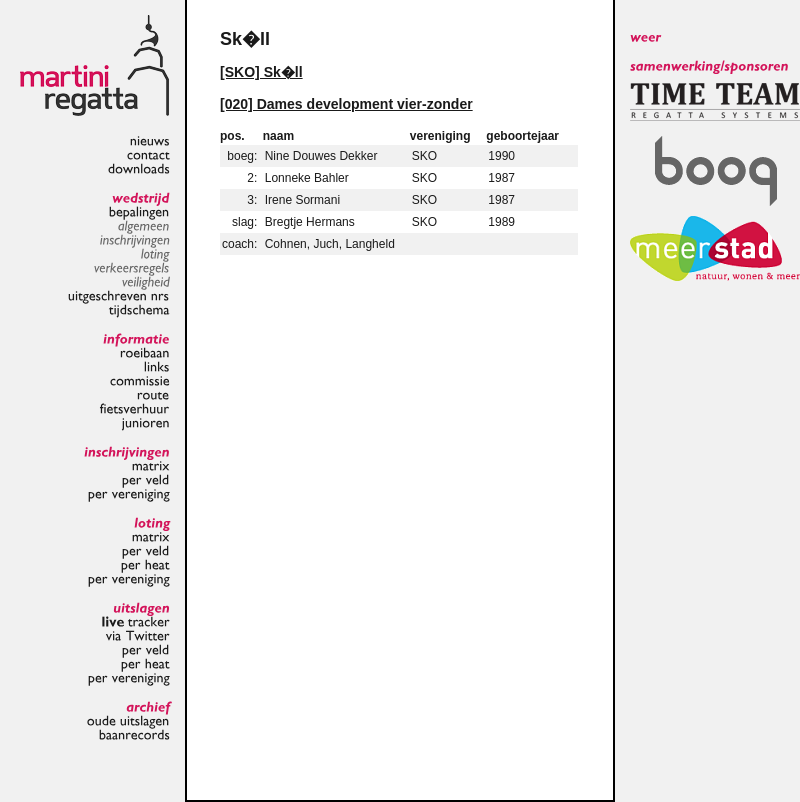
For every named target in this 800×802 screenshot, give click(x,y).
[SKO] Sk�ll (261, 72)
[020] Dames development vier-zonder (346, 104)
